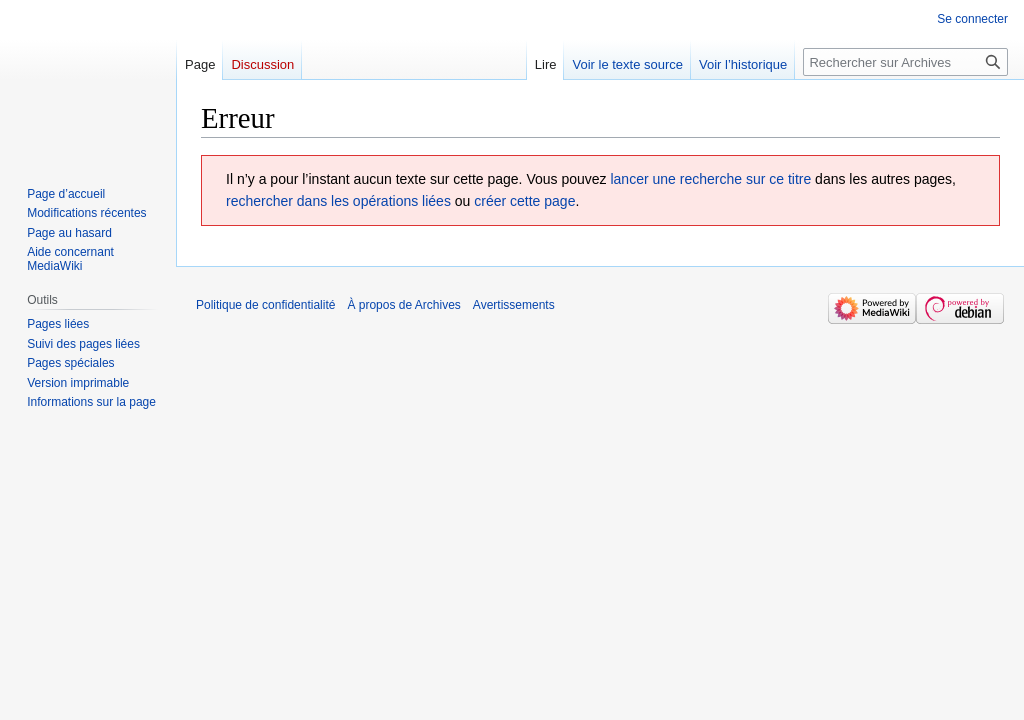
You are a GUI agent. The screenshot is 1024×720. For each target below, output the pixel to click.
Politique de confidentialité (265, 305)
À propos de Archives (403, 305)
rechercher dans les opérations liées (338, 201)
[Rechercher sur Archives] (905, 62)
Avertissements (514, 305)
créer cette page (524, 201)
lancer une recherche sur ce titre (710, 179)
